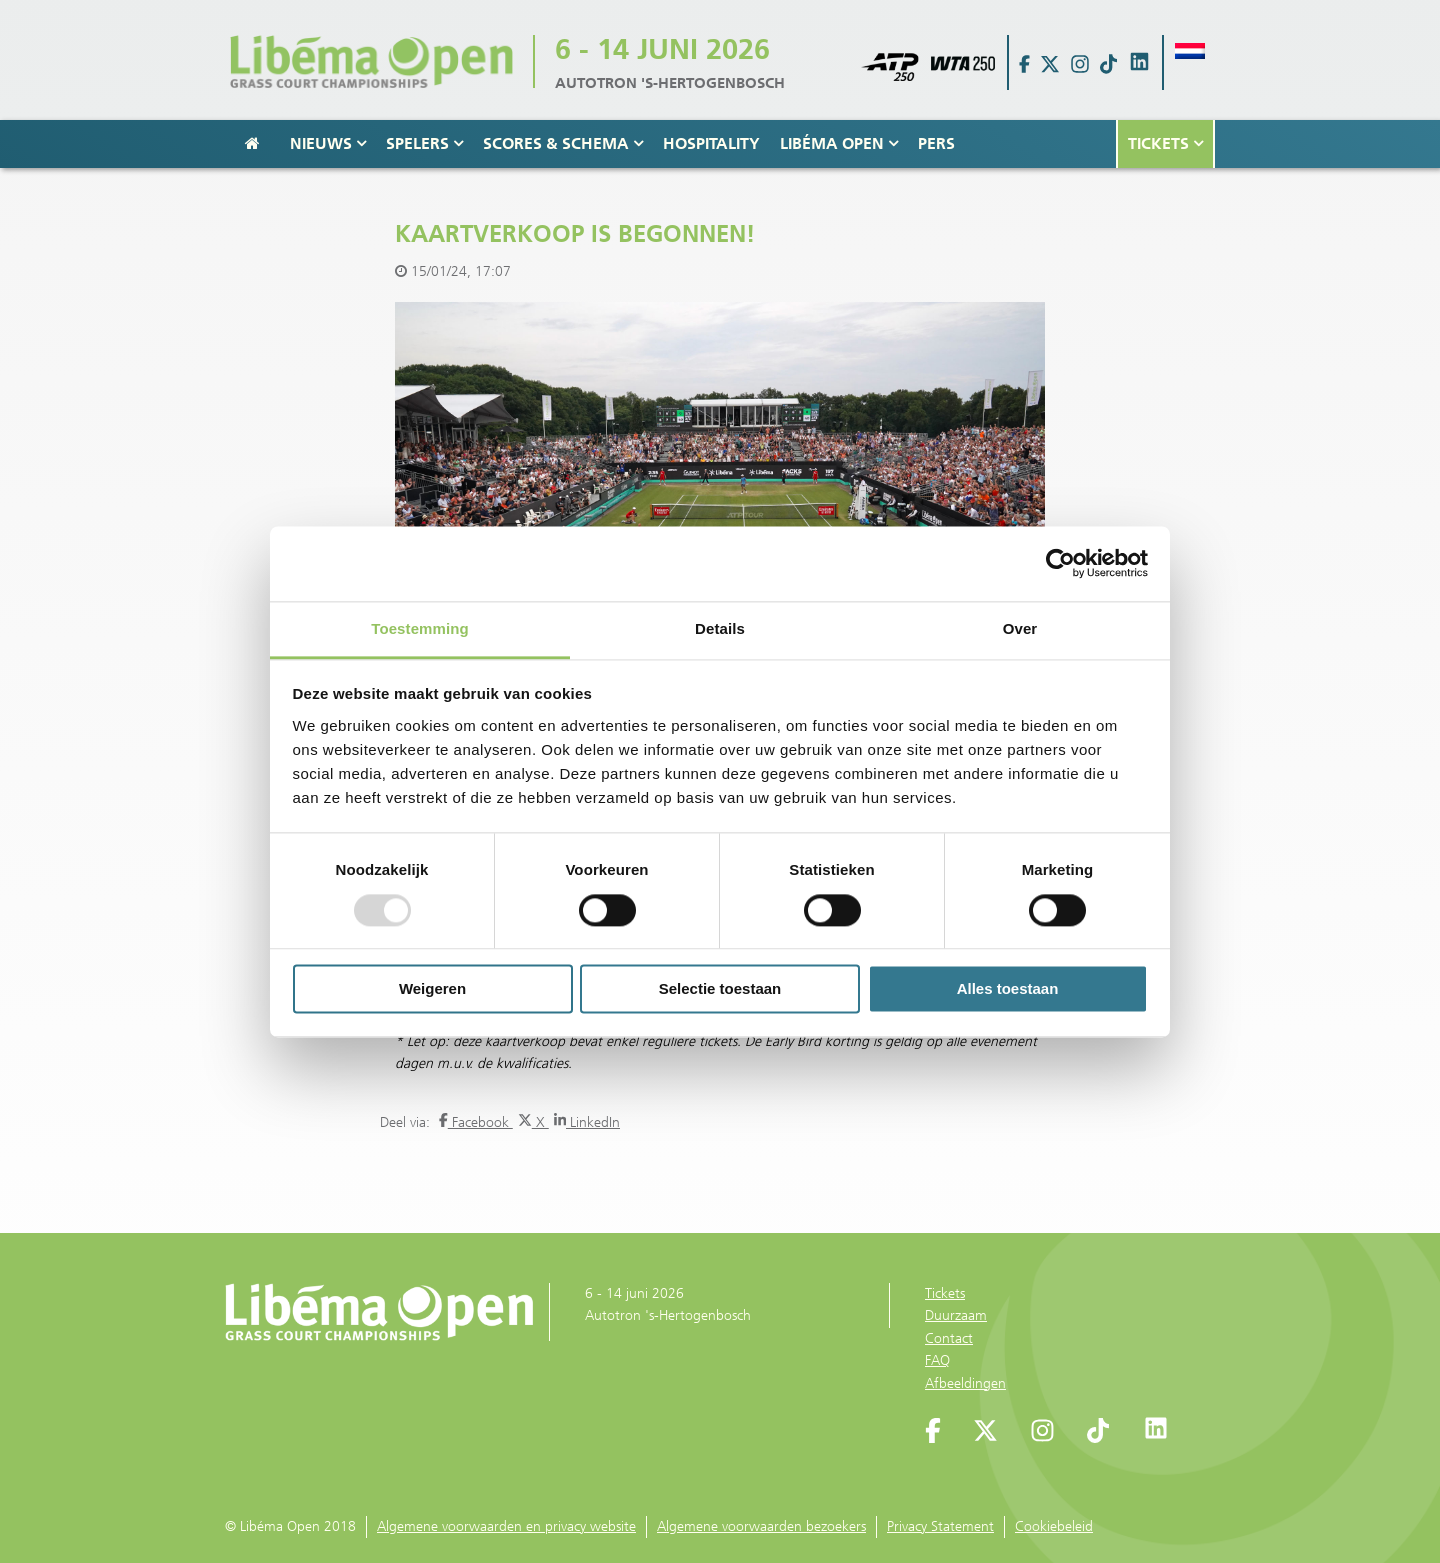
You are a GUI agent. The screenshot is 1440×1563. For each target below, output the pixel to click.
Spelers (424, 143)
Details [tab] (720, 628)
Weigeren (432, 989)
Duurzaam (956, 1315)
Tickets (1165, 143)
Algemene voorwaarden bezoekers (761, 1526)
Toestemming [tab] (420, 628)
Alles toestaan (1008, 989)
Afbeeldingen (965, 1383)
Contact (949, 1338)
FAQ (937, 1360)
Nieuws (328, 143)
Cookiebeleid (1054, 1526)
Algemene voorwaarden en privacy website (506, 1526)
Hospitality (711, 143)
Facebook (476, 1122)
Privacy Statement (940, 1526)
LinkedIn (587, 1122)
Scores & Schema (563, 143)
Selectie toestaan (720, 989)
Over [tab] (1020, 628)
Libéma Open (839, 143)
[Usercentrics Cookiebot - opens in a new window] (1060, 563)
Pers (936, 143)
